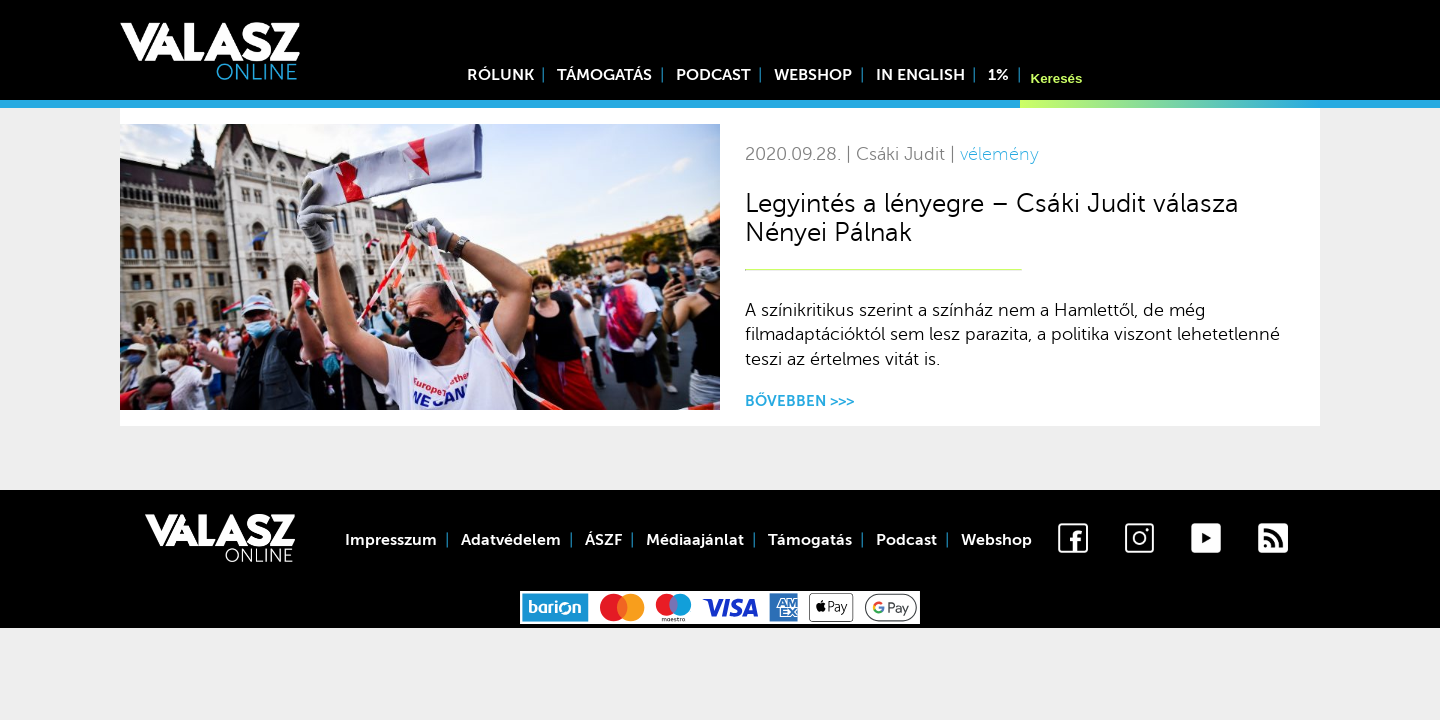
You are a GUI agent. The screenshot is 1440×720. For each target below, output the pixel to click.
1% (998, 75)
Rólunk (500, 75)
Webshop (813, 75)
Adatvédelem (511, 540)
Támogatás (604, 75)
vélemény (999, 154)
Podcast (713, 75)
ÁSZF (603, 540)
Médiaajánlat (695, 540)
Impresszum (391, 540)
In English (920, 75)
